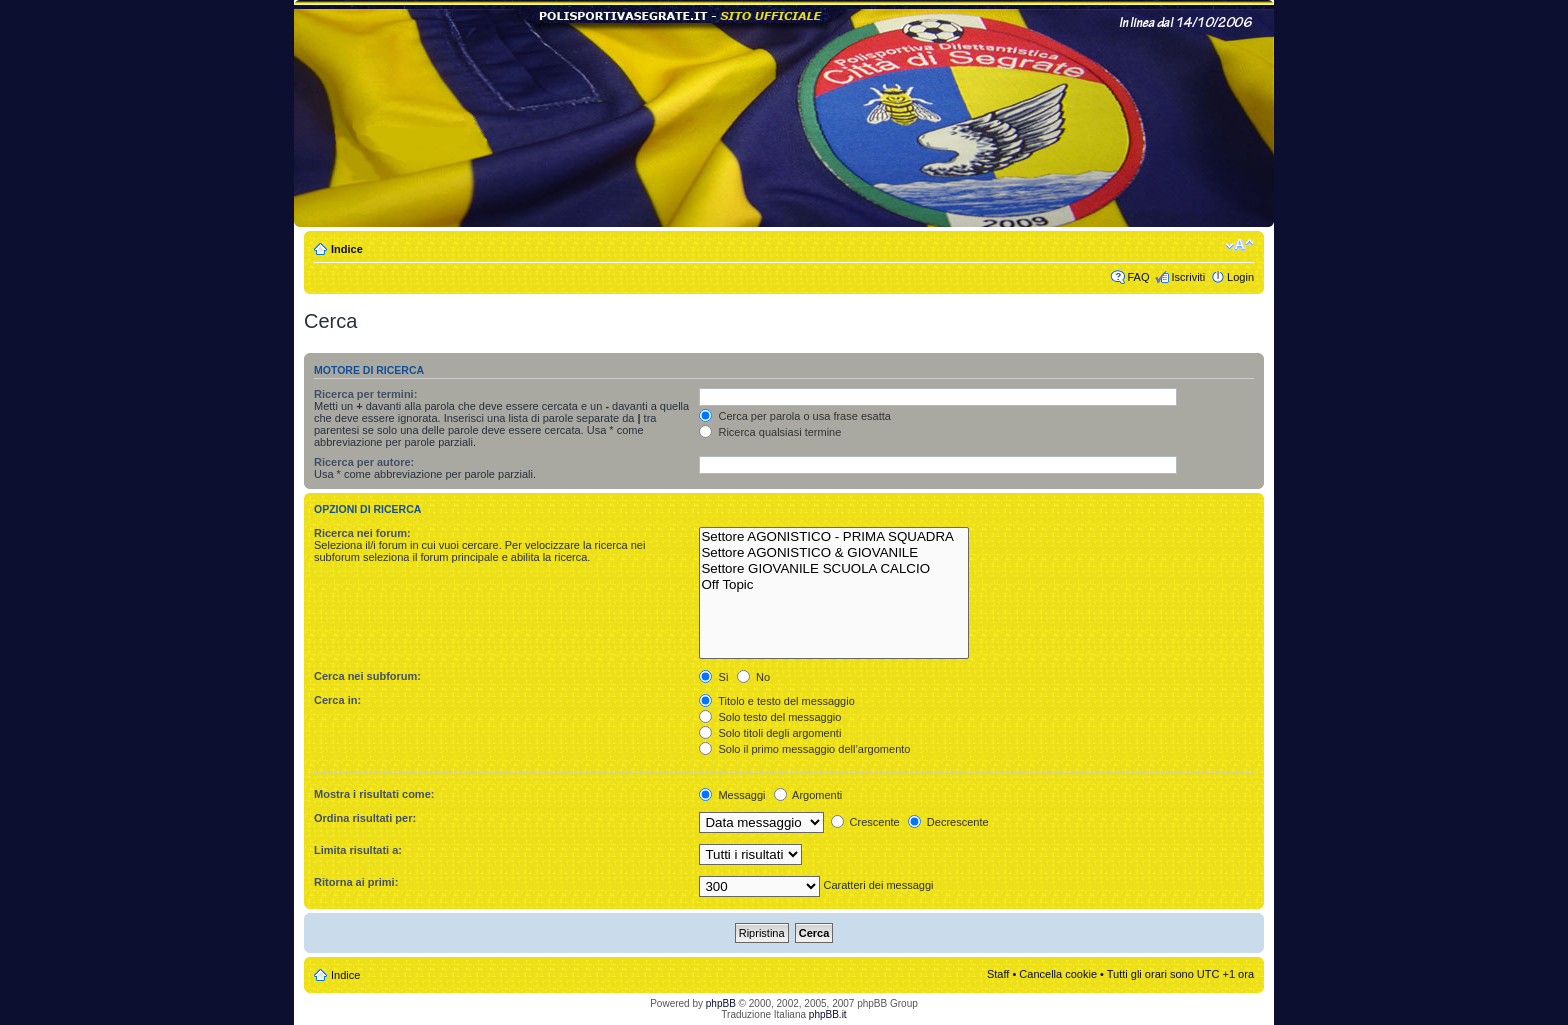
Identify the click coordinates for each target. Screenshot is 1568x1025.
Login (1240, 277)
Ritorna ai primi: (356, 882)
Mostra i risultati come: (374, 794)
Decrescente (948, 822)
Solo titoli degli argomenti (770, 733)
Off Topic (834, 585)
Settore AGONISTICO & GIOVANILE (834, 553)
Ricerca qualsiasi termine (770, 432)
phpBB (721, 1003)
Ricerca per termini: (365, 394)
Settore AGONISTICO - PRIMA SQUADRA (834, 537)
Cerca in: (337, 700)
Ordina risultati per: (365, 818)
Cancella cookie (1058, 974)
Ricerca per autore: (364, 462)
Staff (998, 974)
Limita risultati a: (358, 850)
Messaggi (732, 795)
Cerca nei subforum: (367, 676)
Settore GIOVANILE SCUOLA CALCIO (834, 569)
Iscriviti (1188, 277)
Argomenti (808, 795)
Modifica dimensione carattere (1239, 245)
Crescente (865, 822)
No (753, 677)
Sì (713, 677)
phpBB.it (828, 1014)
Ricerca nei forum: (362, 533)
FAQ (1138, 277)
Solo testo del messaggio (770, 717)
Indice (347, 249)
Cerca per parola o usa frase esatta (794, 416)
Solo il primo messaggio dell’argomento (804, 749)
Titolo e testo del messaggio (776, 701)
